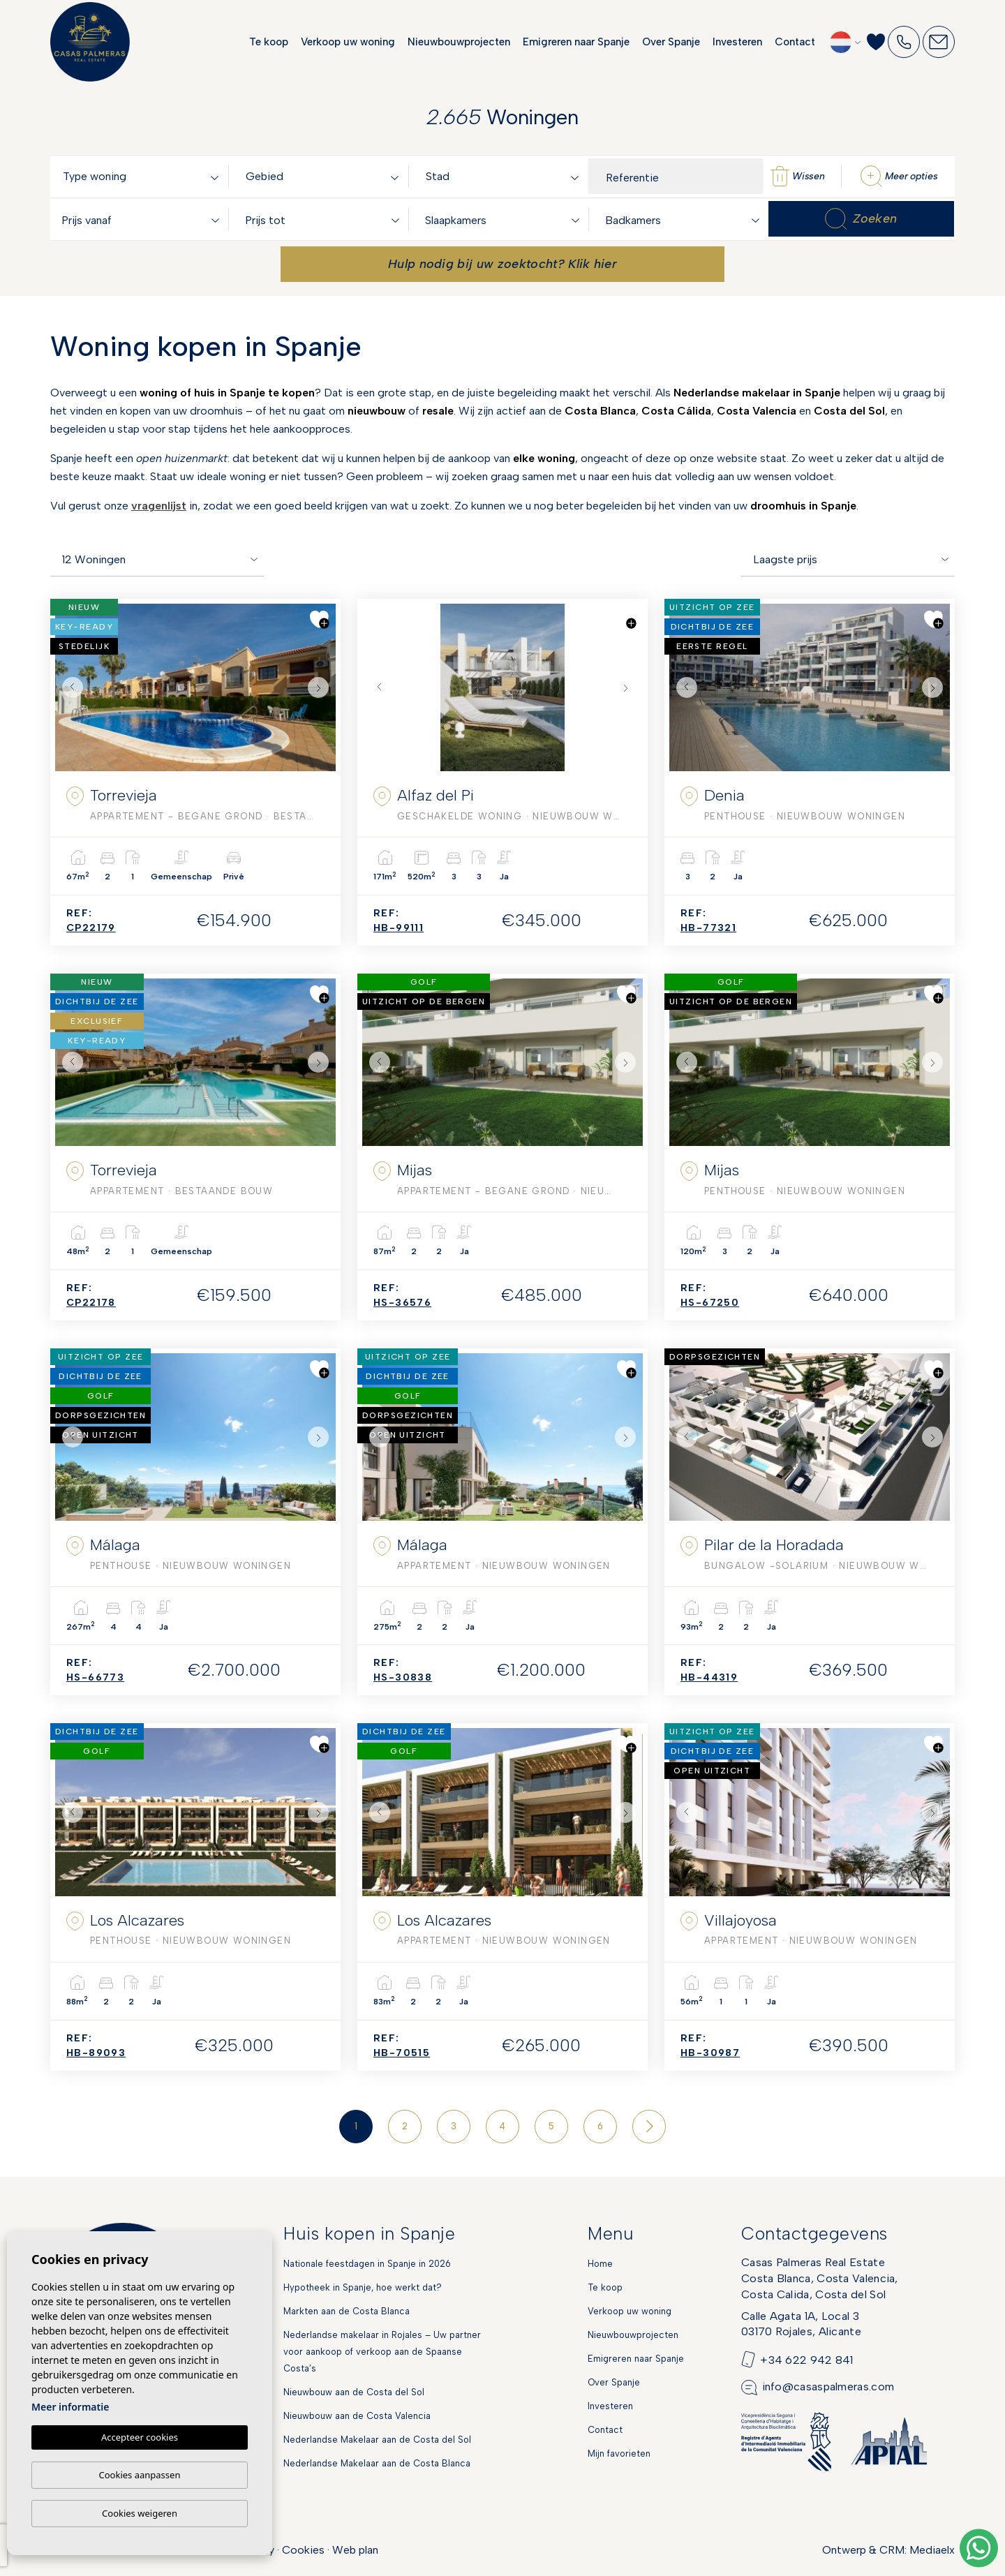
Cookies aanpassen (140, 2475)
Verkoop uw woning (348, 42)
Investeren (737, 42)
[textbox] (143, 177)
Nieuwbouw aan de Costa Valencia (357, 2416)
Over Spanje (671, 42)
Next (322, 687)
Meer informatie (70, 2407)
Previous (69, 687)
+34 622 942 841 (807, 2359)
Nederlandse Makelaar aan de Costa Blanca (376, 2463)
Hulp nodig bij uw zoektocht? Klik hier (502, 263)
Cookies (303, 2549)
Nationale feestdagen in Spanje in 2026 (367, 2263)
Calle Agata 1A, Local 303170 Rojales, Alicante (801, 2323)
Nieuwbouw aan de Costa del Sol (353, 2392)
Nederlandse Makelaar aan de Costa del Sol (377, 2439)
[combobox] (143, 176)
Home (600, 2263)
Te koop (268, 42)
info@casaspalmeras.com (828, 2386)
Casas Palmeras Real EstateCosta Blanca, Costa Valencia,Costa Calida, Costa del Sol (819, 2278)
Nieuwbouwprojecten (459, 42)
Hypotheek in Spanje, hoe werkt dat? (362, 2287)
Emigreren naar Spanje (576, 42)
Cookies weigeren (139, 2513)
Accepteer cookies (139, 2438)
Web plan (355, 2549)
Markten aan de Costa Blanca (346, 2311)
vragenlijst (158, 505)
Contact (795, 42)
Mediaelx (932, 2549)
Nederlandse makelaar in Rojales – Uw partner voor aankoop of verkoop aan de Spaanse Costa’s (382, 2352)
